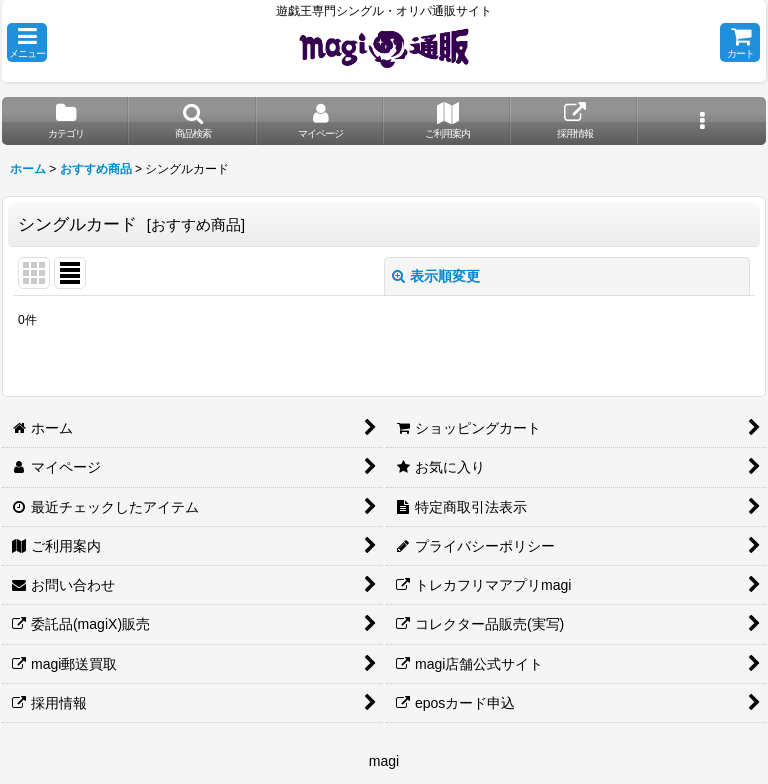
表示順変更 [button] (436, 276)
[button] (27, 42)
